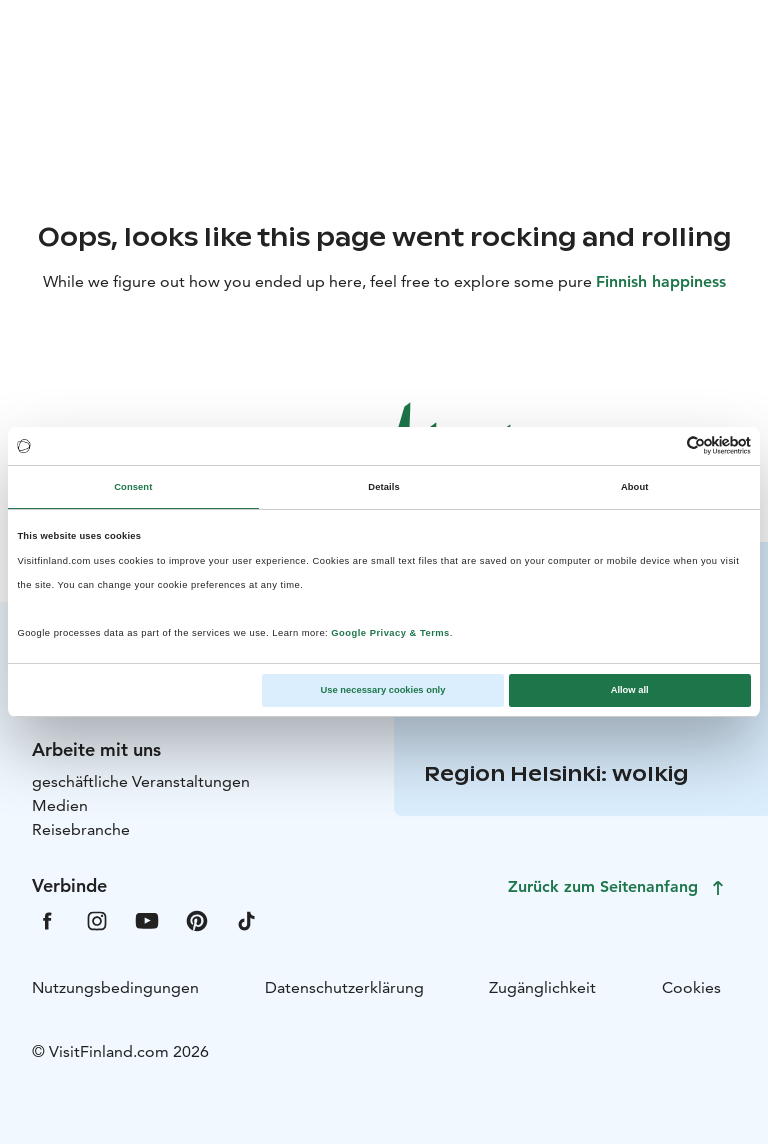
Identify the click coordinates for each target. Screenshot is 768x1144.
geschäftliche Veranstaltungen (141, 781)
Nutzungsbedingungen (115, 987)
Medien (60, 805)
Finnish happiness (661, 281)
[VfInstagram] (97, 919)
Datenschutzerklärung (344, 987)
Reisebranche (81, 829)
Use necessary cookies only (383, 690)
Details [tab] (383, 487)
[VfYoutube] (147, 919)
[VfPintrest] (197, 919)
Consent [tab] (133, 487)
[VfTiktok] (247, 919)
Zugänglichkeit (542, 987)
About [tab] (635, 487)
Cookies (691, 987)
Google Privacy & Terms (390, 633)
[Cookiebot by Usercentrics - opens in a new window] (663, 445)
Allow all (630, 690)
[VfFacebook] (47, 919)
